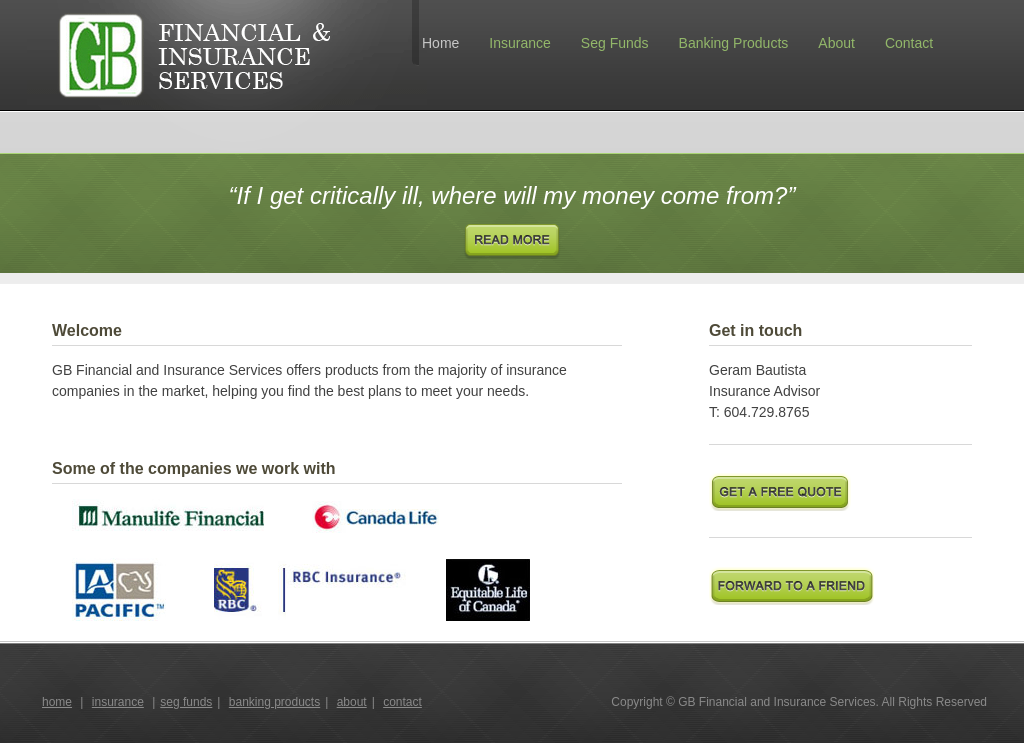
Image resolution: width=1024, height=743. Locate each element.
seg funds (186, 702)
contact (402, 702)
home (57, 702)
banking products (274, 702)
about (352, 702)
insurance (118, 702)
